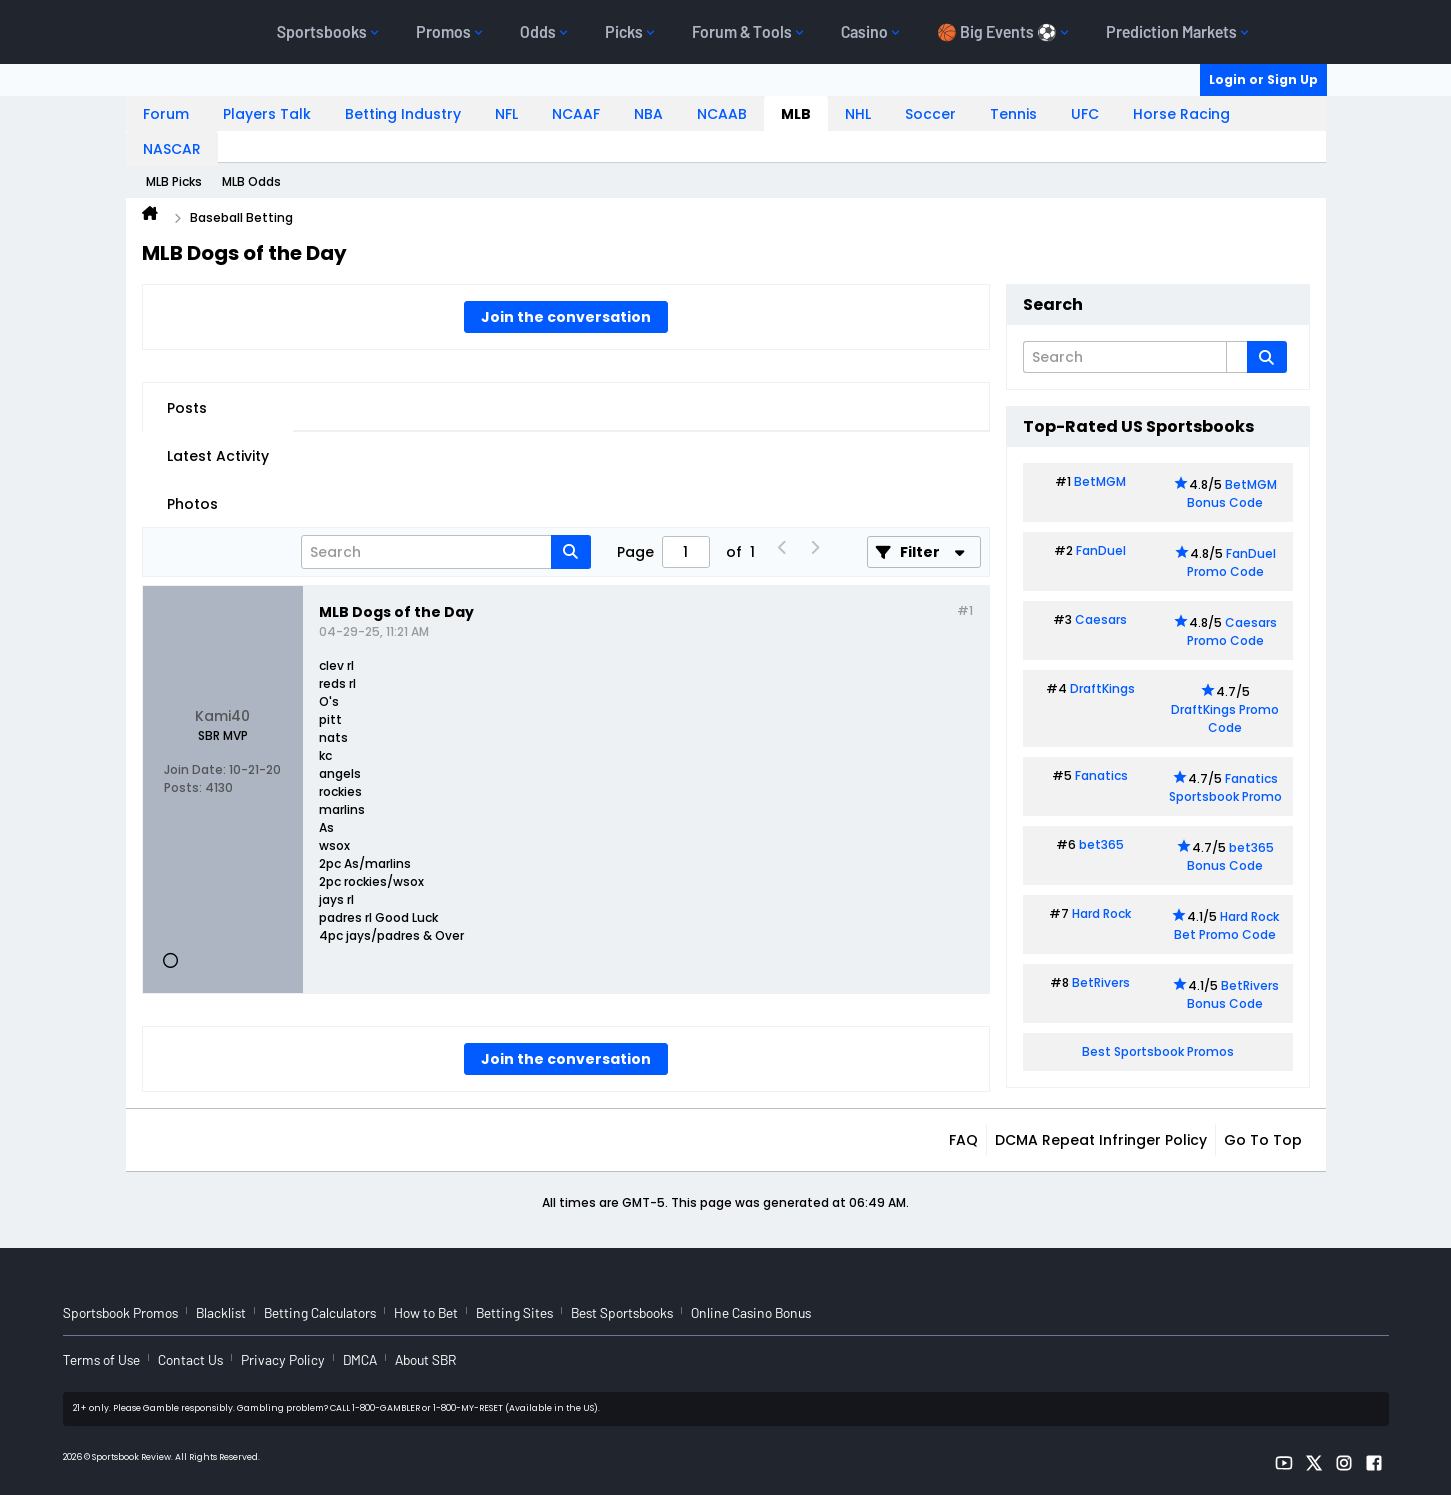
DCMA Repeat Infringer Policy (1101, 1140)
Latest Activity (218, 456)
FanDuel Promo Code (1232, 562)
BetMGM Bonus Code (1232, 493)
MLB (796, 114)
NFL (506, 114)
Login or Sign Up (1263, 79)
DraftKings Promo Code (1225, 718)
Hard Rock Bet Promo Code (1226, 925)
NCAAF (576, 114)
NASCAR (172, 149)
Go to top (1263, 1140)
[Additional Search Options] (1237, 357)
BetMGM (1100, 481)
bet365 (1101, 844)
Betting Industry (403, 114)
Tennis (1013, 114)
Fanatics (1101, 775)
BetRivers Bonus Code (1233, 994)
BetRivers (1101, 982)
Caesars (1101, 619)
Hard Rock (1101, 913)
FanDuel (1101, 550)
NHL (858, 114)
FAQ (963, 1140)
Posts (187, 408)
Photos (192, 504)
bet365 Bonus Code (1230, 856)
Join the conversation (566, 317)
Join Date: (195, 769)
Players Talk (267, 114)
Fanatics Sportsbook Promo (1225, 787)
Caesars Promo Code (1232, 631)
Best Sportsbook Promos (1158, 1051)
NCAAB (722, 114)
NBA (648, 114)
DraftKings (1102, 688)
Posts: (183, 787)
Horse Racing (1181, 114)
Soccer (930, 114)
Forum (166, 114)
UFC (1085, 114)
